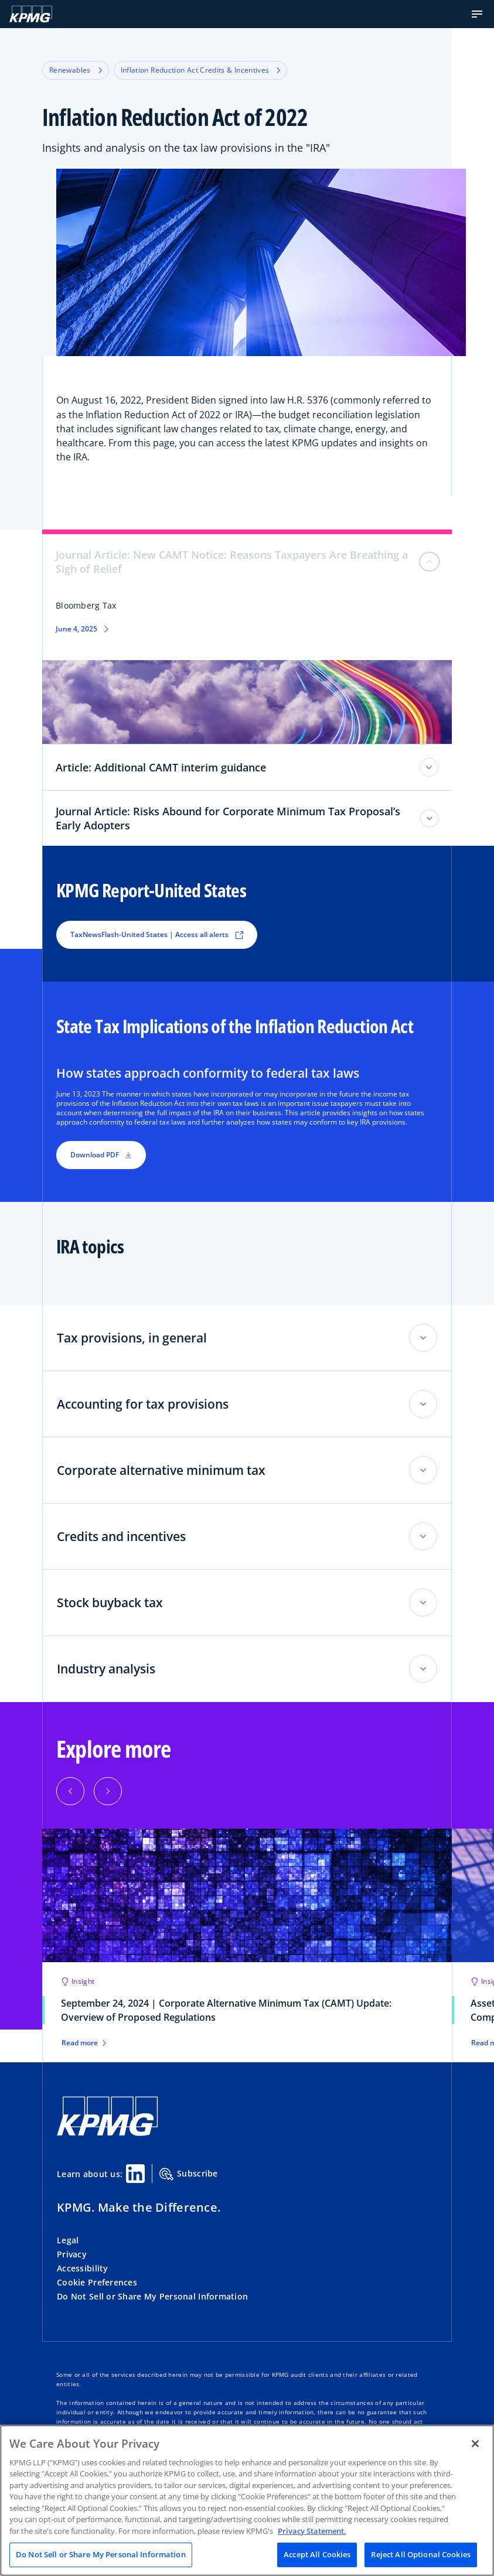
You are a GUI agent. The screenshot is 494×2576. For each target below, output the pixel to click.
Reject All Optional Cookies (421, 2554)
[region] (247, 2500)
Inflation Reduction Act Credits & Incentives (201, 70)
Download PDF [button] (101, 1155)
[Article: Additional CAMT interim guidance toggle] (429, 767)
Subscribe (188, 2174)
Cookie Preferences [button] (97, 2282)
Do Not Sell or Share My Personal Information (152, 2296)
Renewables (75, 70)
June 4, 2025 (76, 629)
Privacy (72, 2254)
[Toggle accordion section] (423, 1338)
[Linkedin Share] (135, 2173)
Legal (68, 2240)
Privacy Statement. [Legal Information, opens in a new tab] (312, 2531)
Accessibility (82, 2268)
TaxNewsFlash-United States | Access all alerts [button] (156, 934)
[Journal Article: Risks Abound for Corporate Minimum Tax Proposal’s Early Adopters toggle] (429, 818)
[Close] (475, 2444)
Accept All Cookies (317, 2554)
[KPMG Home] (30, 14)
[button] (477, 14)
